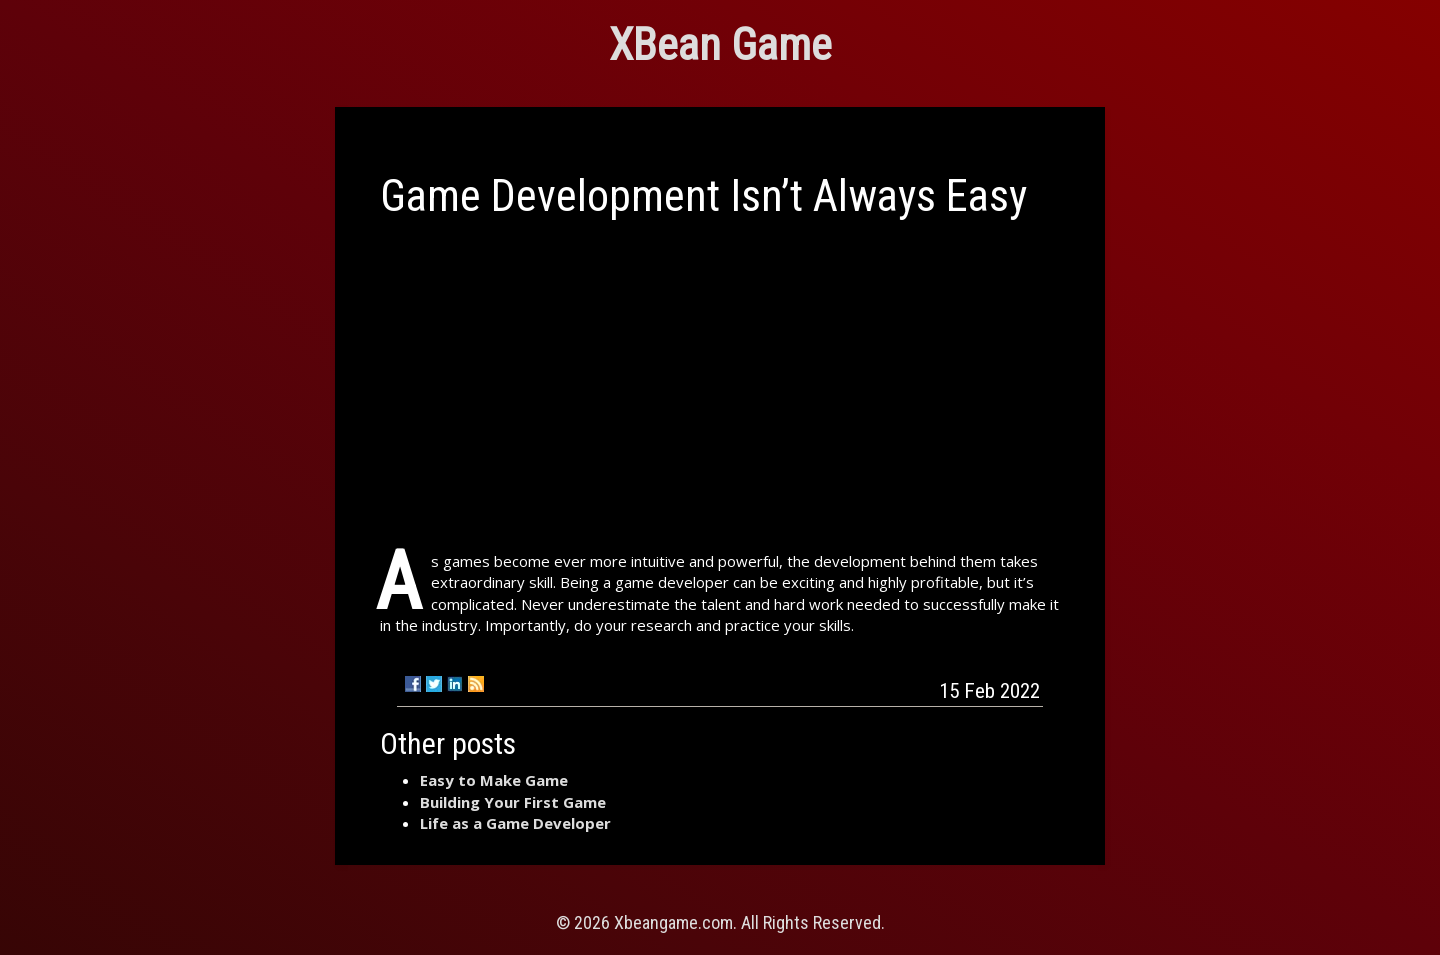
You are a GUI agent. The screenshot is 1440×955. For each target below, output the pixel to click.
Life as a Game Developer (515, 823)
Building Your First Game (513, 802)
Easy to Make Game (494, 780)
